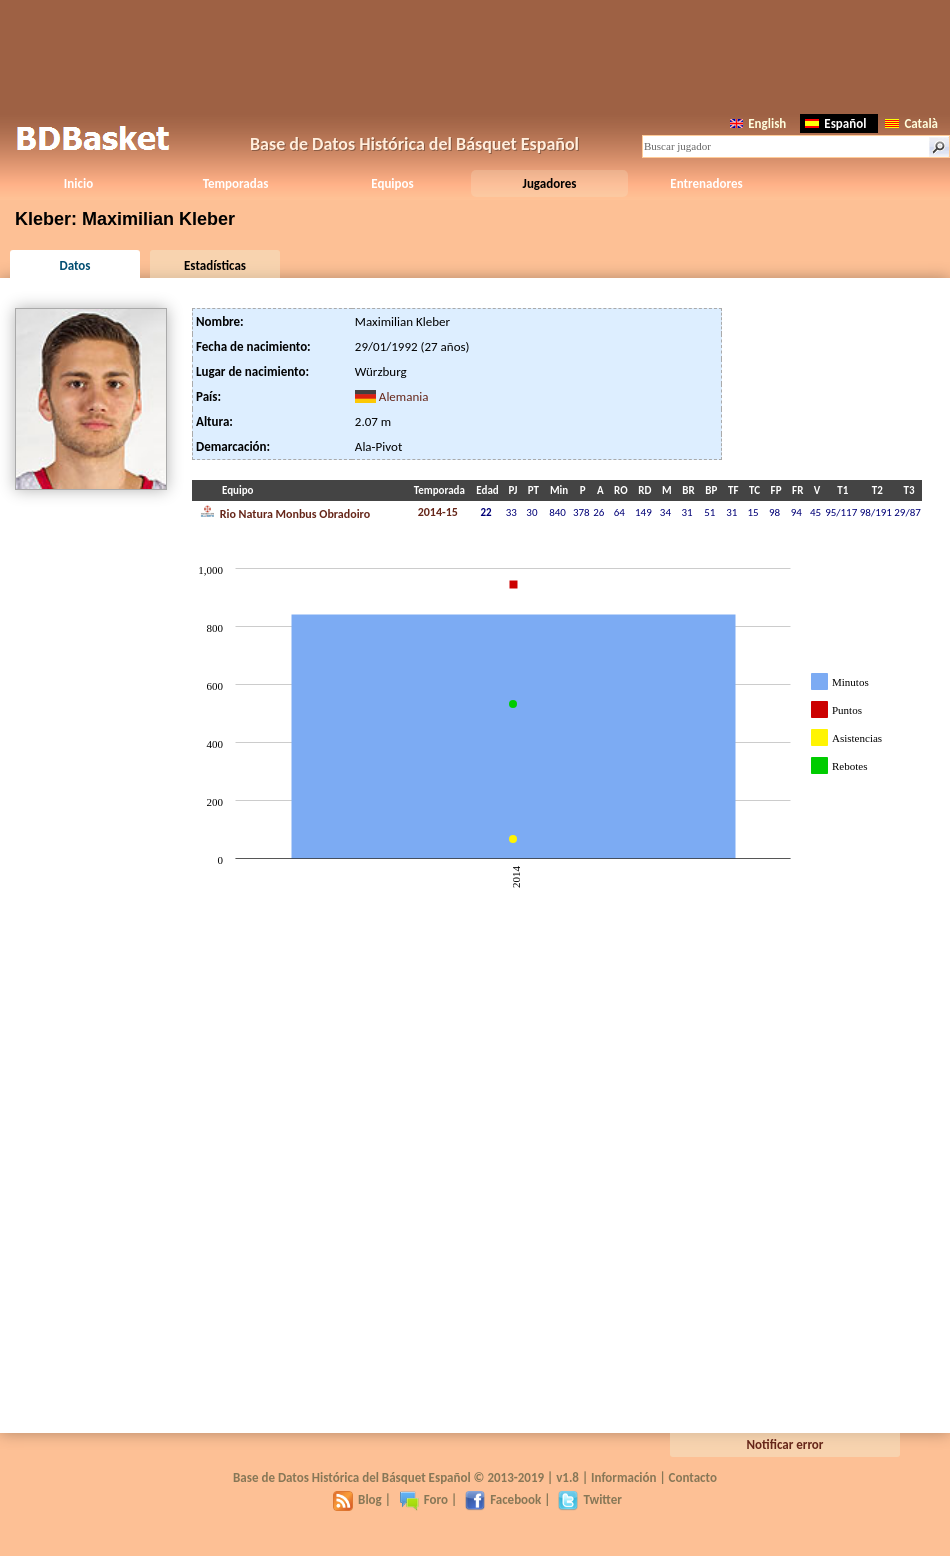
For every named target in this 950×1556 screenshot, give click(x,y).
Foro (423, 1499)
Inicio (78, 183)
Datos (74, 265)
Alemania (404, 396)
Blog (357, 1499)
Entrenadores (706, 183)
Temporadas (236, 183)
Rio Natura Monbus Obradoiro (285, 512)
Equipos (392, 183)
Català (911, 123)
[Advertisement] (475, 55)
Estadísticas (215, 265)
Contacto (693, 1477)
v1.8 (567, 1477)
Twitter (589, 1499)
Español (835, 123)
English (758, 123)
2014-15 (438, 512)
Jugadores (550, 183)
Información (624, 1477)
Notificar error (785, 1444)
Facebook (503, 1499)
